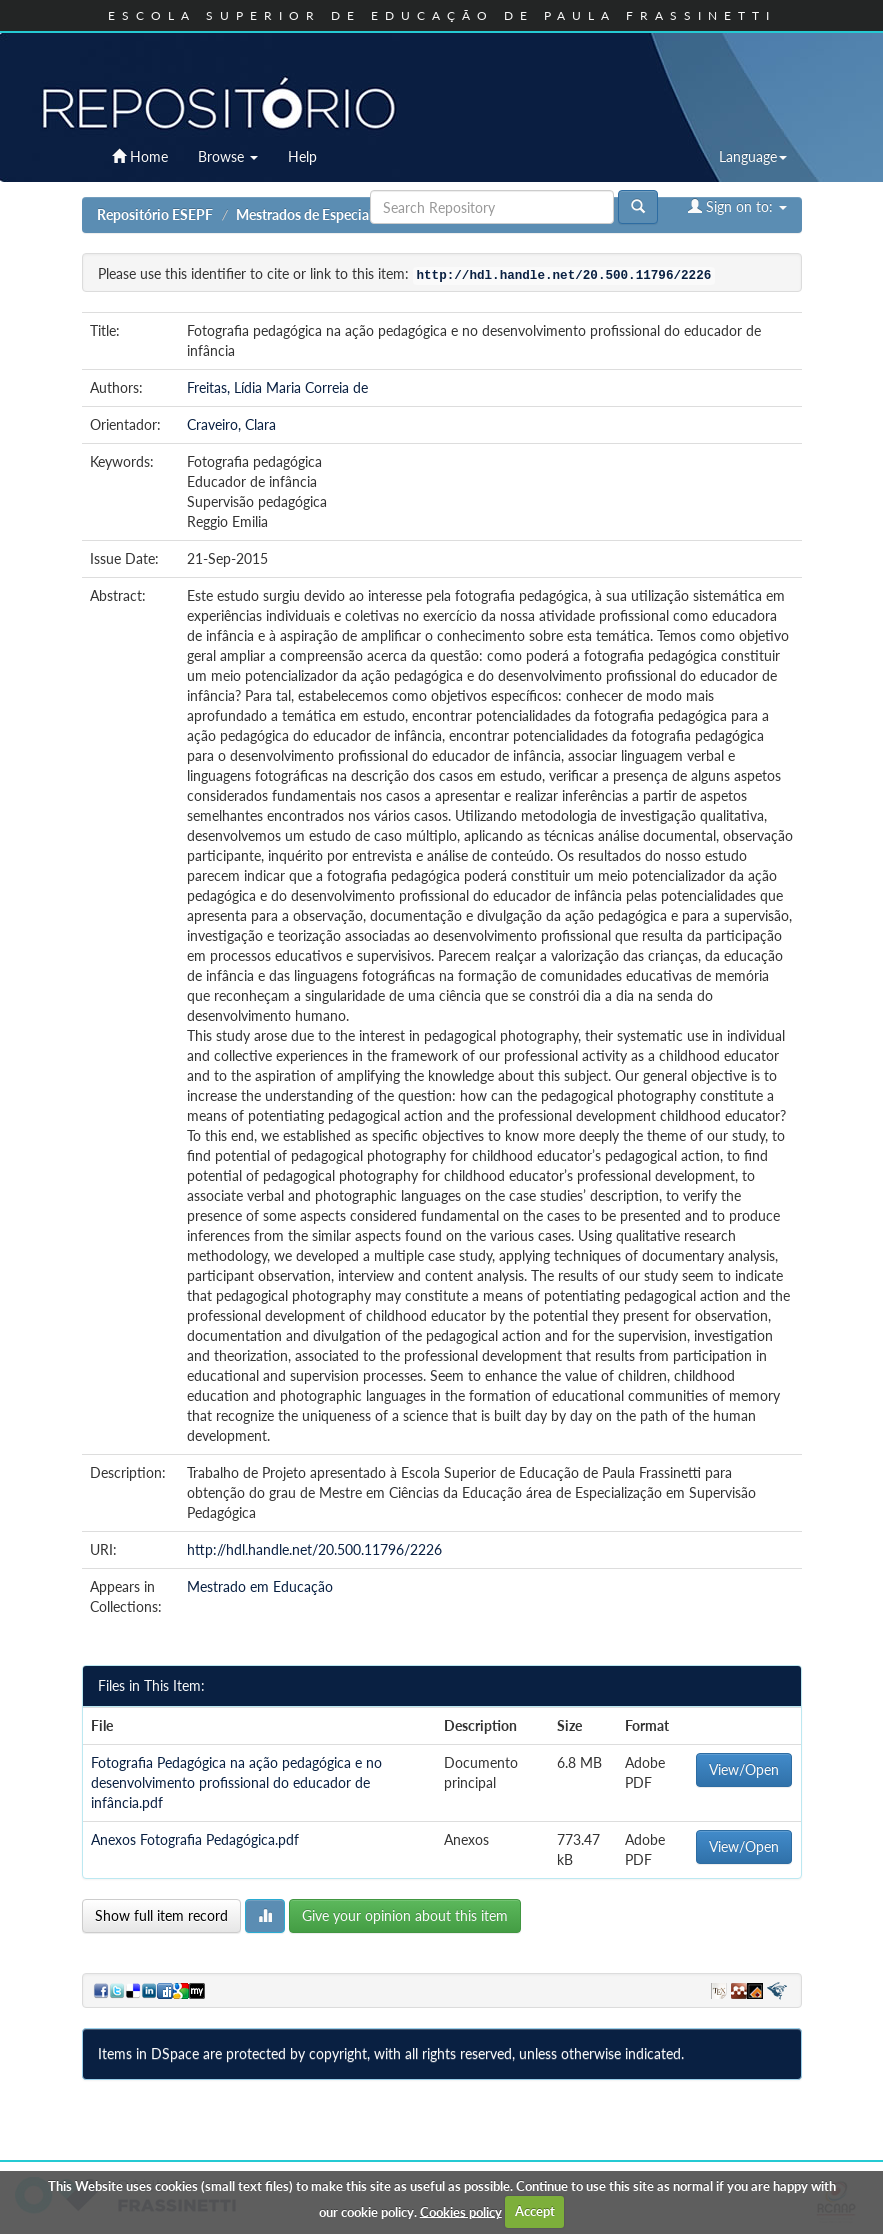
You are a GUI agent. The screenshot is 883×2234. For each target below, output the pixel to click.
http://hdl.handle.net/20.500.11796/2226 (314, 1549)
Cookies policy (461, 2211)
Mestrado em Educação (260, 1586)
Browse (228, 156)
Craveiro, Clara (231, 424)
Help (302, 156)
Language (753, 156)
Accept (535, 2211)
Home (140, 156)
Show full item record (161, 1915)
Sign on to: (737, 206)
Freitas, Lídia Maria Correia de (277, 387)
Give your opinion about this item (405, 1915)
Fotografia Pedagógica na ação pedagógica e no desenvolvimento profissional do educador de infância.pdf (236, 1782)
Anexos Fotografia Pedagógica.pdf (195, 1839)
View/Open (744, 1769)
